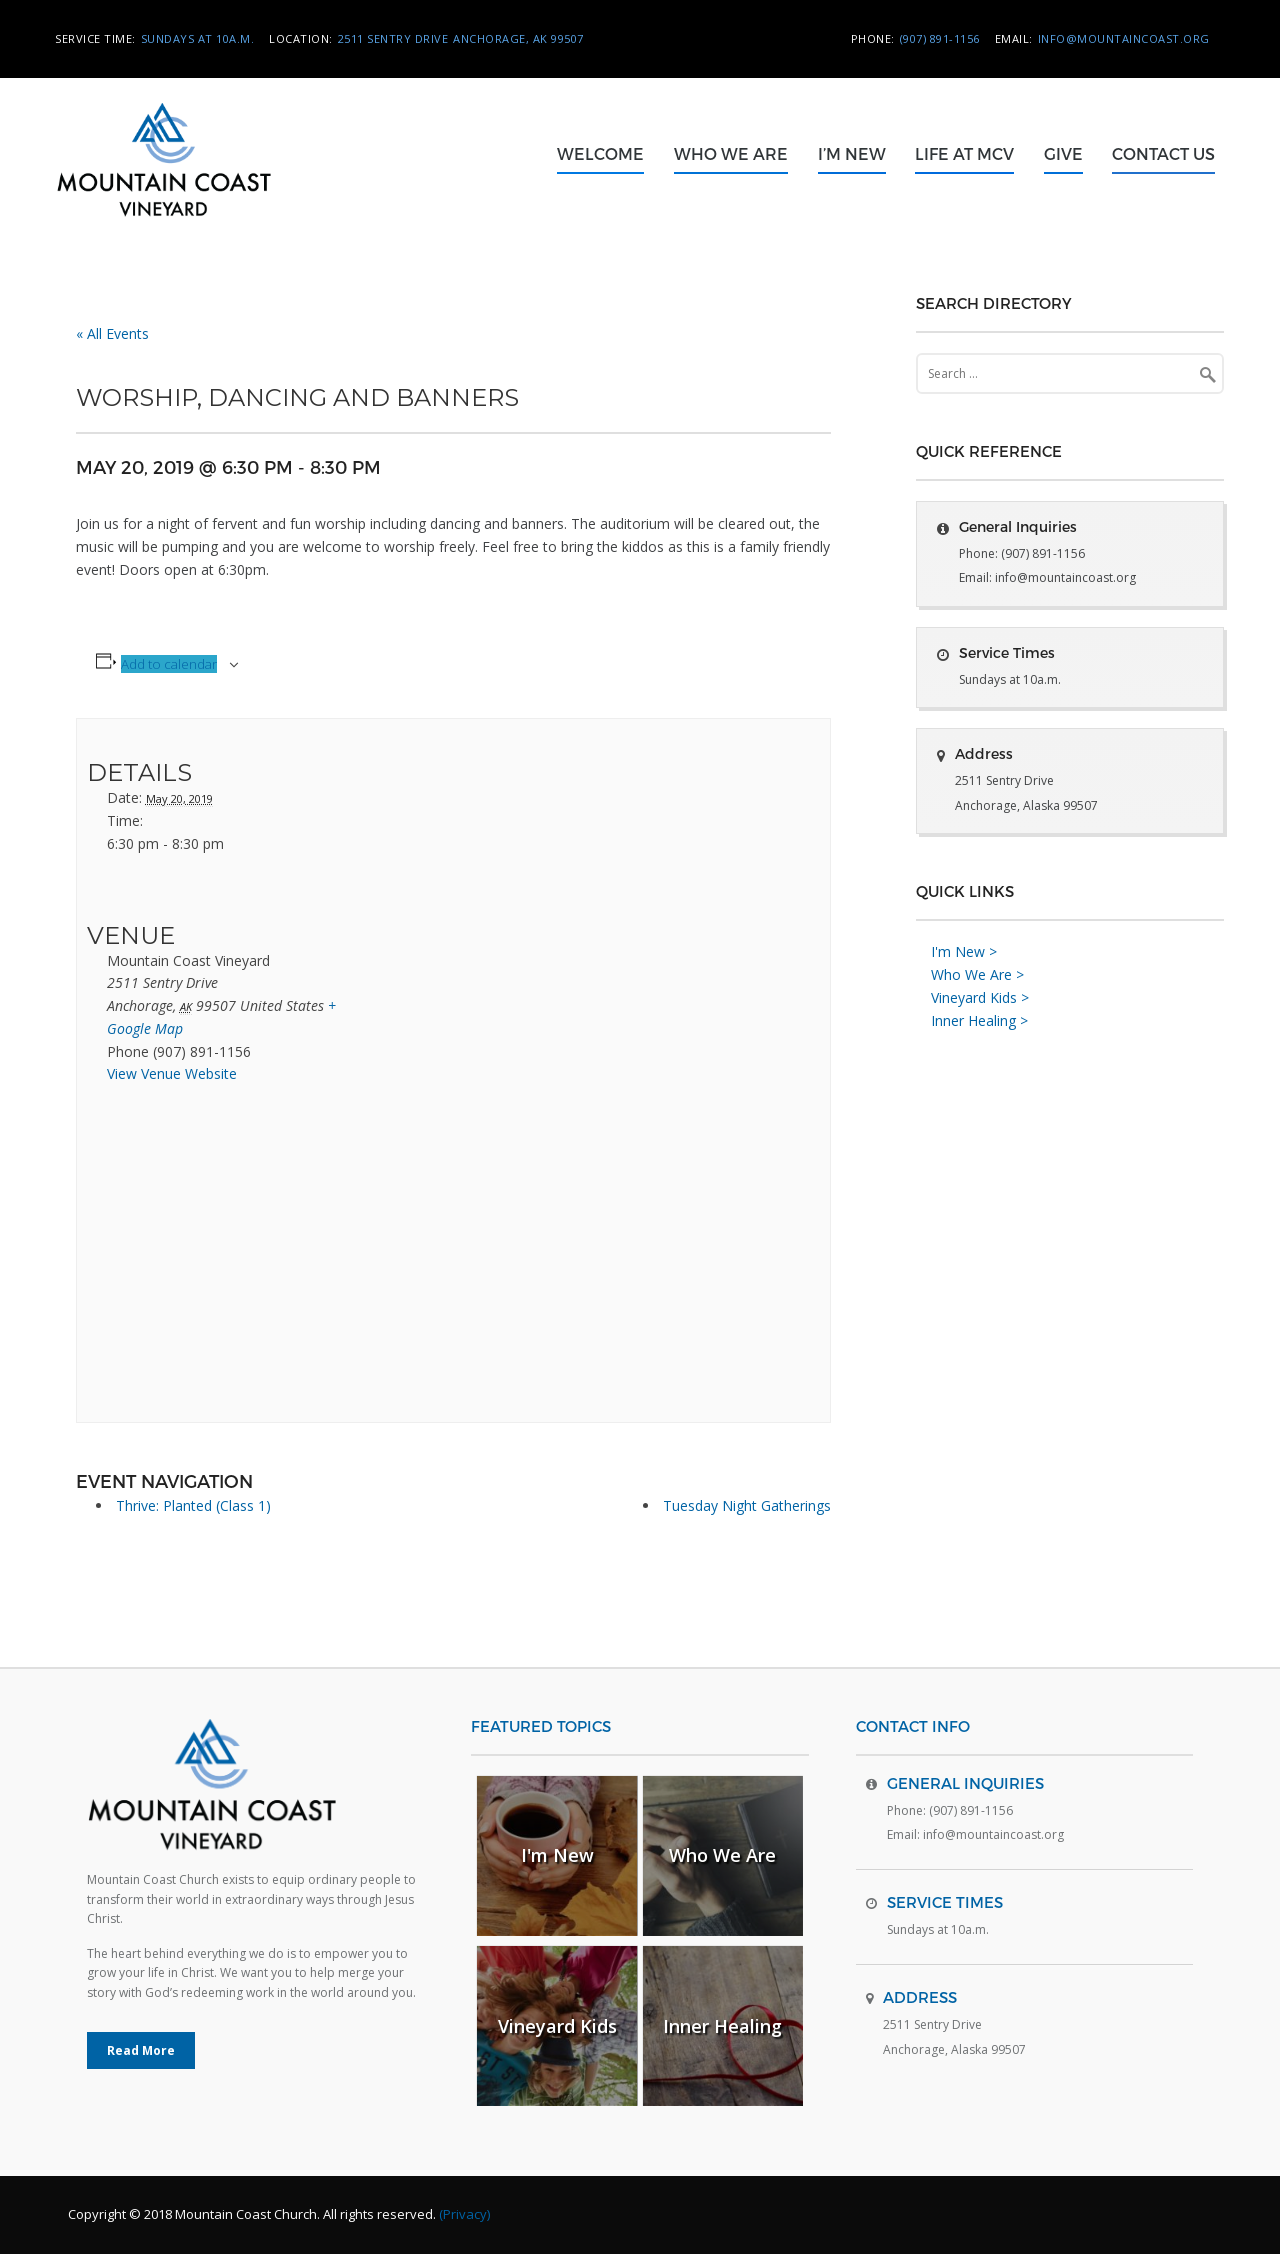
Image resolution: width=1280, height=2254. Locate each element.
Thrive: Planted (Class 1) (193, 1505)
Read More (141, 2050)
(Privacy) (464, 2214)
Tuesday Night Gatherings (747, 1505)
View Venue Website (172, 1073)
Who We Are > (977, 974)
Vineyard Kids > (980, 997)
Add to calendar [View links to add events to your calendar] (169, 664)
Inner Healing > (979, 1020)
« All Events (112, 333)
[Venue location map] (192, 1259)
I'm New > (964, 951)
